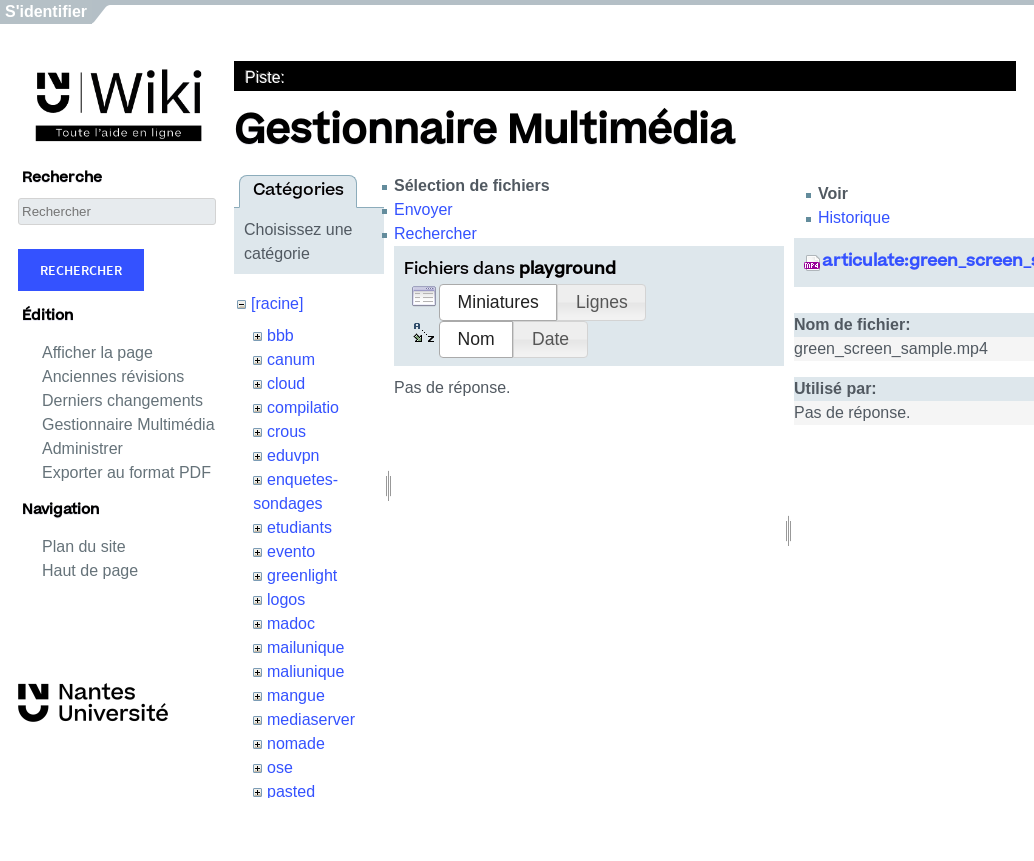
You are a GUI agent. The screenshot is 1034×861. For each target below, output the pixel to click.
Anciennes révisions (113, 376)
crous (286, 431)
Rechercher (81, 270)
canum (291, 359)
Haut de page (90, 570)
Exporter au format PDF (126, 472)
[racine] (277, 303)
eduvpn (293, 455)
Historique (854, 217)
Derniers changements (122, 400)
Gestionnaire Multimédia (128, 424)
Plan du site (84, 546)
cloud (286, 383)
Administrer (82, 448)
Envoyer (423, 209)
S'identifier (46, 11)
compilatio (303, 407)
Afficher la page (97, 352)
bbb (280, 335)
